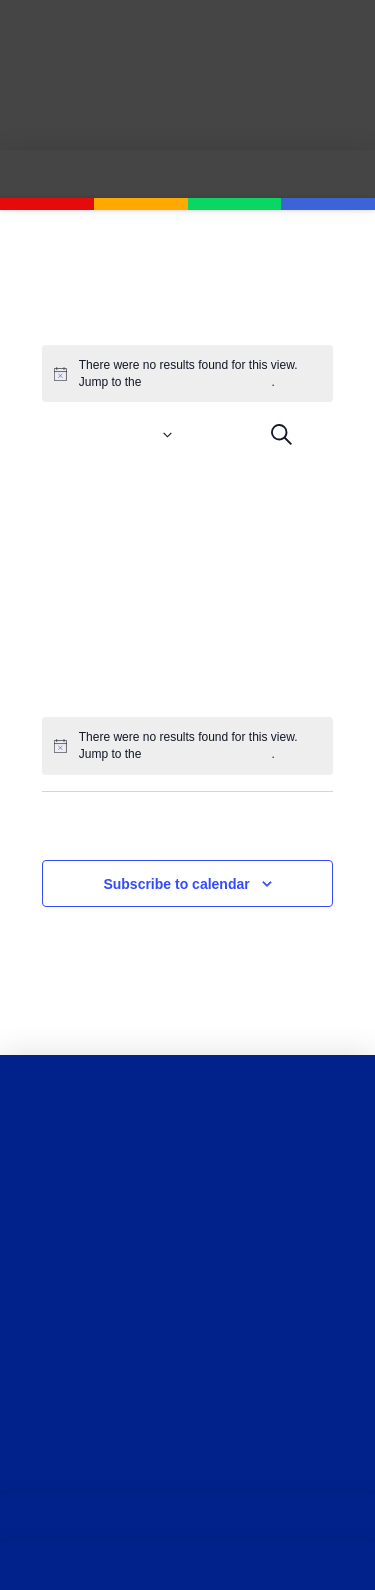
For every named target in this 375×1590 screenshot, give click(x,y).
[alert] (187, 745)
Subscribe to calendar (176, 884)
